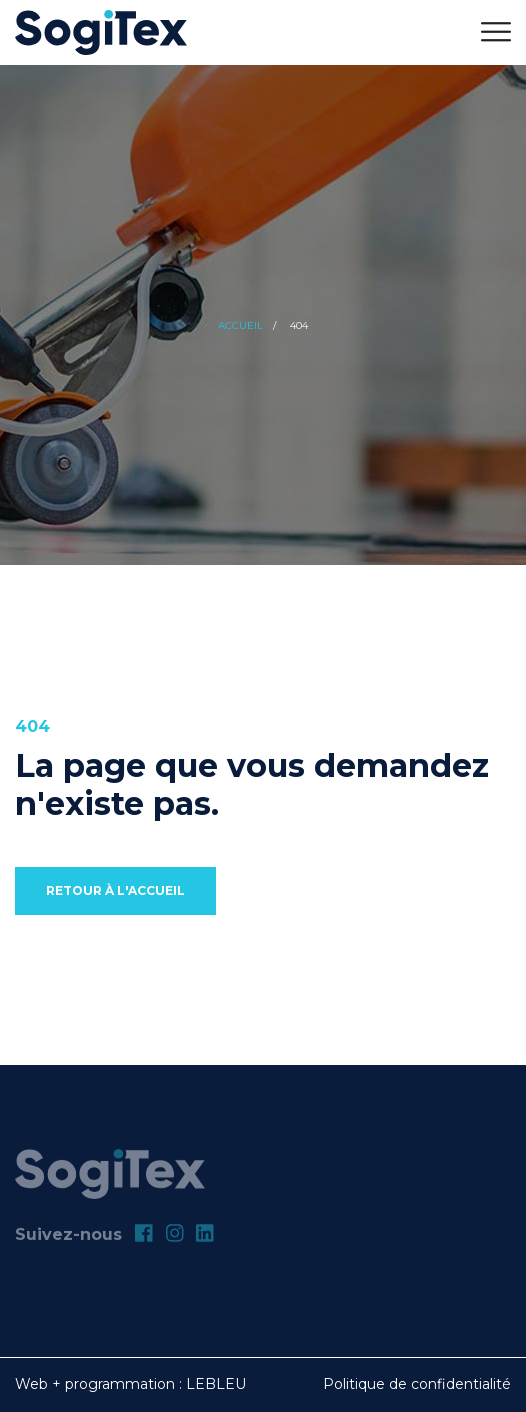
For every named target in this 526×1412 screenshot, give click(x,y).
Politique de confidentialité (417, 1384)
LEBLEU (216, 1384)
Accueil (240, 325)
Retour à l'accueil (115, 890)
